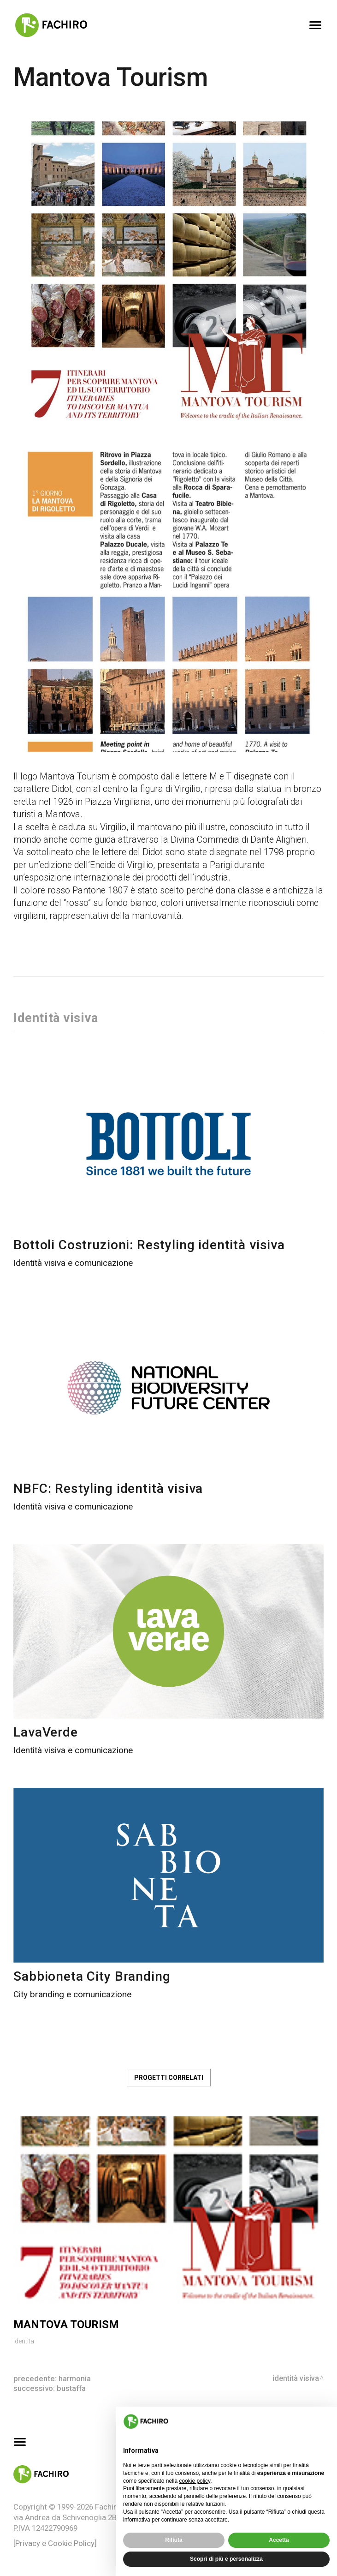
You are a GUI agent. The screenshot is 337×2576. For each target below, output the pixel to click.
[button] (325, 2421)
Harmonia (75, 2378)
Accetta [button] (279, 2540)
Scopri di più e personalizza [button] (226, 2559)
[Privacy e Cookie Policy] (55, 2542)
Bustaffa (71, 2387)
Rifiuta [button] (173, 2540)
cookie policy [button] (194, 2481)
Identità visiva (295, 2378)
